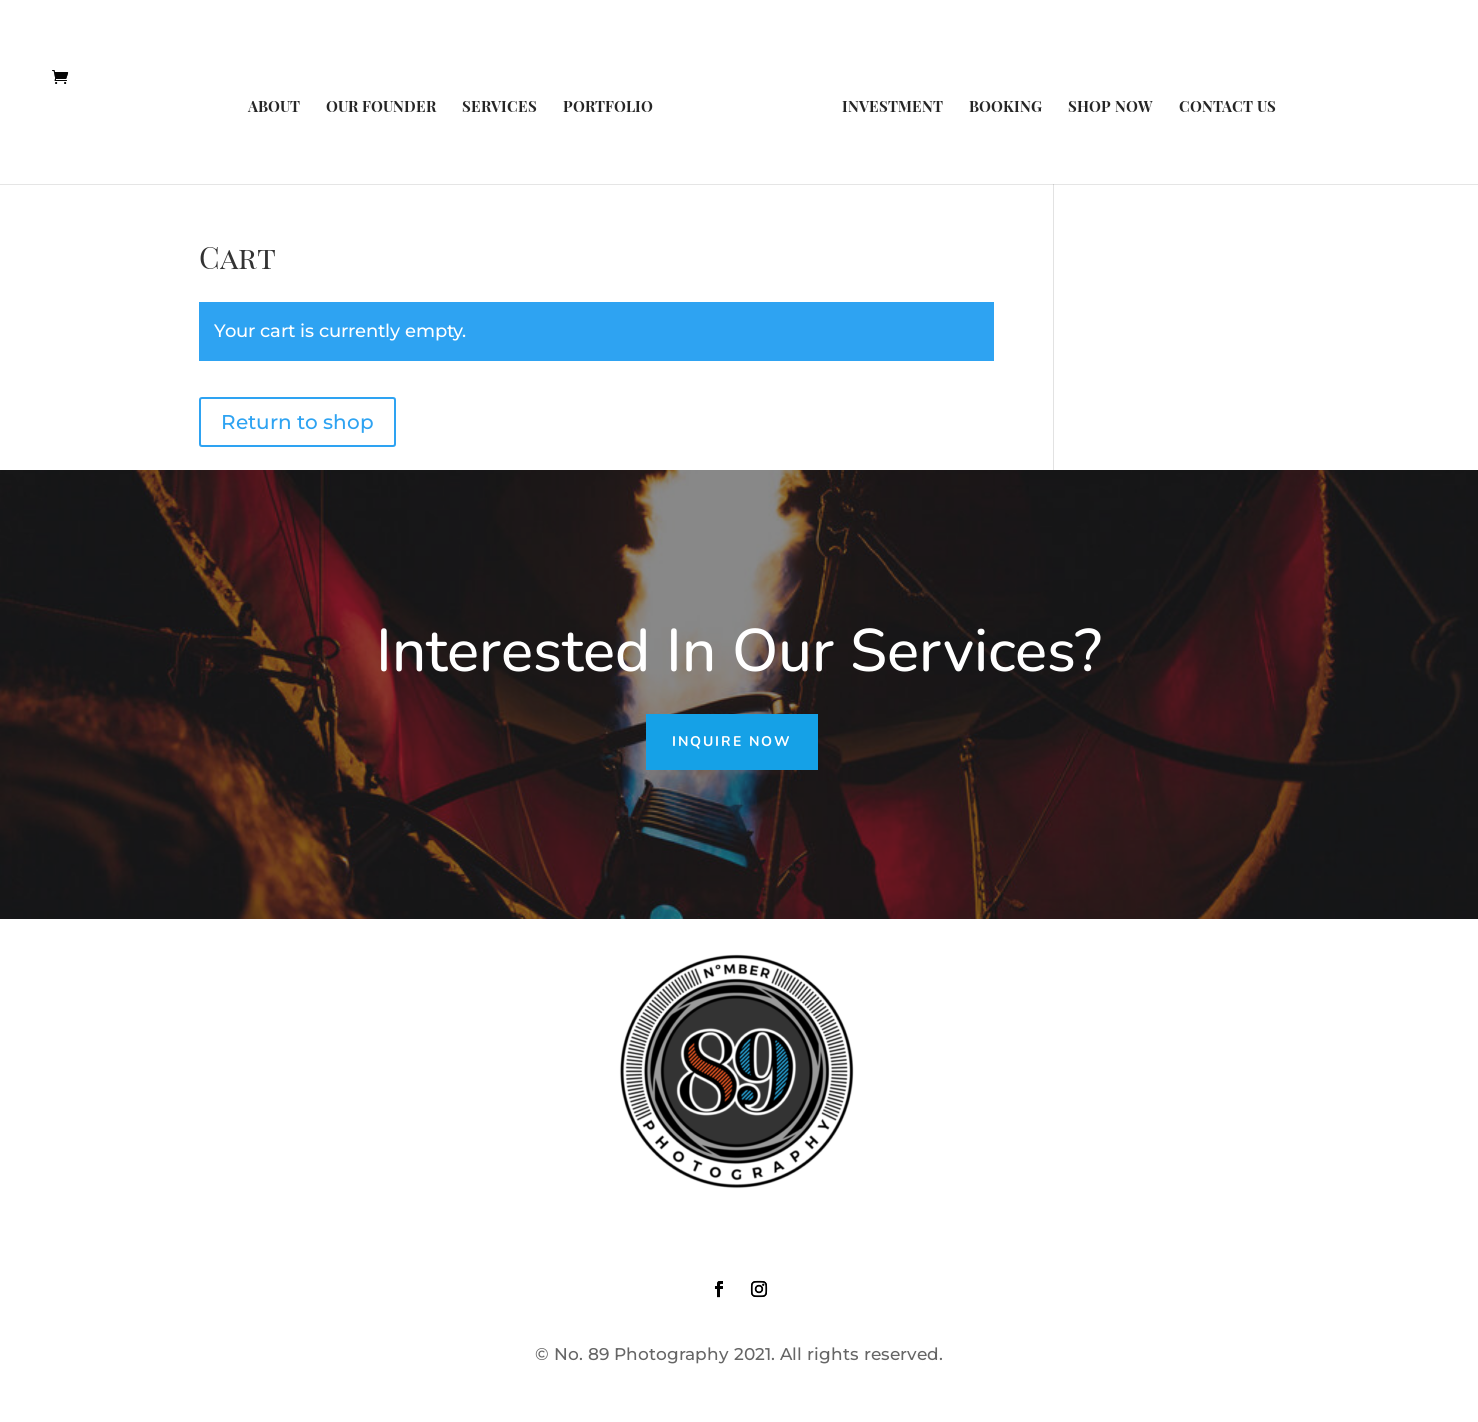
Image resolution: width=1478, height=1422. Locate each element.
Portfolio (608, 107)
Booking (1005, 107)
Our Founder (381, 107)
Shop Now (1110, 107)
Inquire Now (732, 741)
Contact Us (1227, 107)
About (274, 107)
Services (499, 107)
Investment (892, 107)
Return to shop (297, 422)
